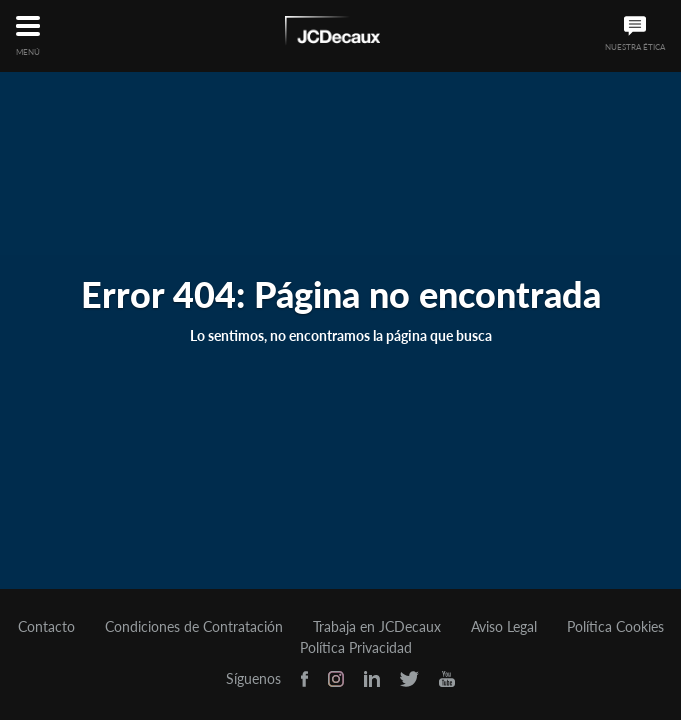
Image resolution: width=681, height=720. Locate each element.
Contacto (46, 627)
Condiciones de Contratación (194, 627)
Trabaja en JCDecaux (377, 627)
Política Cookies (615, 627)
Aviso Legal (504, 627)
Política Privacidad (356, 648)
